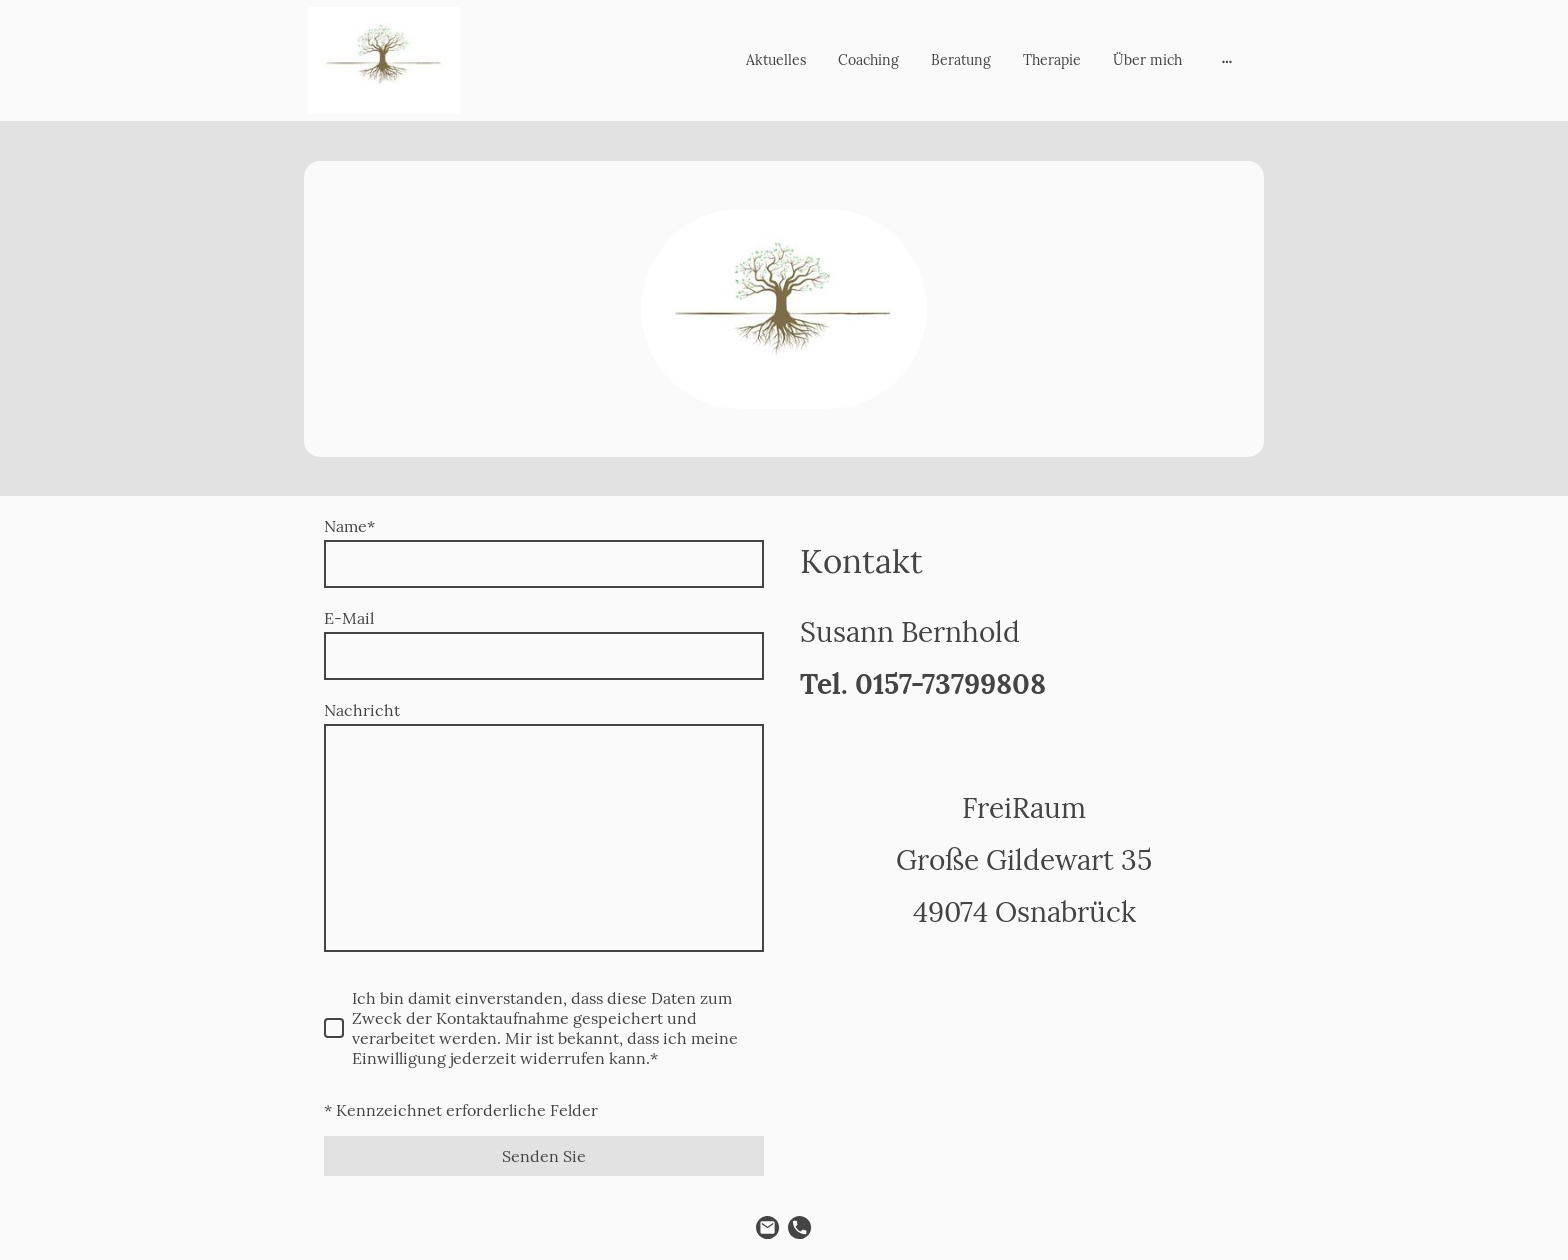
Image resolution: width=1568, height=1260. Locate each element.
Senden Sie (544, 1156)
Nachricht (362, 710)
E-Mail (349, 618)
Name (349, 526)
